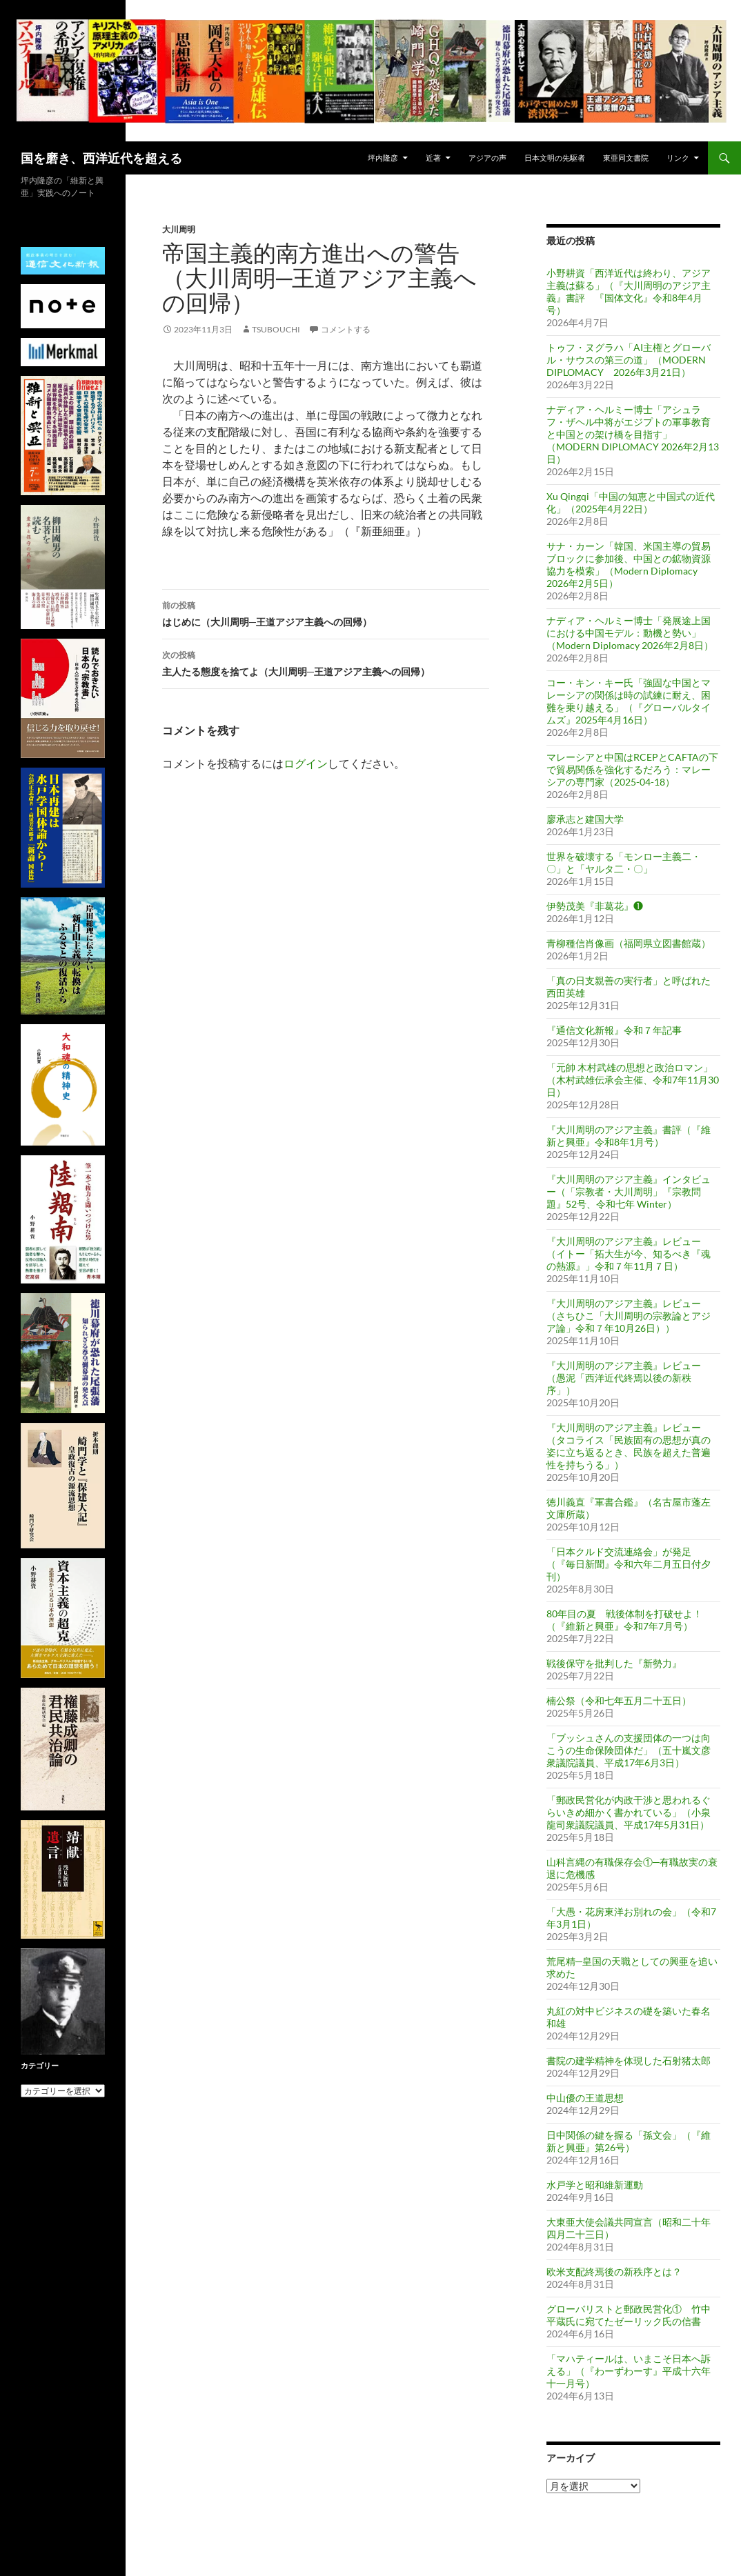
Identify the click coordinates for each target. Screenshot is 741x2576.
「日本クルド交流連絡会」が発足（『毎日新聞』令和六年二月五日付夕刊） (628, 1564)
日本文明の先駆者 (554, 157)
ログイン (306, 763)
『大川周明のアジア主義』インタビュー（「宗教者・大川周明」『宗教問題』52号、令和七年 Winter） (628, 1191)
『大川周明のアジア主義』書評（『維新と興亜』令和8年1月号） (628, 1136)
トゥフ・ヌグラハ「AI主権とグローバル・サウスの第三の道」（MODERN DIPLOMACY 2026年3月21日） (628, 359)
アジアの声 (487, 157)
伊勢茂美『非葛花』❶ (594, 906)
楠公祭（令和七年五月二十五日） (618, 1700)
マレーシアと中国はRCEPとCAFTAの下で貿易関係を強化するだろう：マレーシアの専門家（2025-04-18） (632, 769)
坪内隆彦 (383, 157)
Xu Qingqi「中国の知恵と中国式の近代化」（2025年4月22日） (630, 502)
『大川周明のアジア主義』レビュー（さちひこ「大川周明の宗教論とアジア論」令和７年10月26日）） (628, 1315)
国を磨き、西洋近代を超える (101, 158)
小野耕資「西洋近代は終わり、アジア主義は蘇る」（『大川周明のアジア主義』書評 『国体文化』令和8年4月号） (628, 291)
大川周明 (178, 229)
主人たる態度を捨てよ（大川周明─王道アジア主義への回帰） (325, 662)
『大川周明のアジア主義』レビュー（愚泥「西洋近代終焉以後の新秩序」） (623, 1377)
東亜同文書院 (626, 157)
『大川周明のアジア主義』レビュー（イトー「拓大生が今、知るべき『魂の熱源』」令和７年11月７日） (628, 1253)
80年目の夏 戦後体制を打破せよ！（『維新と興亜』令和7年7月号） (624, 1620)
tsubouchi (276, 329)
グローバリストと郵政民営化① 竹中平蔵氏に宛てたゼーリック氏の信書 (628, 2315)
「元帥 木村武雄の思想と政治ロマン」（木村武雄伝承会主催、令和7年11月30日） (632, 1079)
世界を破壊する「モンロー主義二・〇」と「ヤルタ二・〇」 (623, 862)
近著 (433, 157)
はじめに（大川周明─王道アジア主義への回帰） (325, 612)
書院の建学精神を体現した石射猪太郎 (628, 2060)
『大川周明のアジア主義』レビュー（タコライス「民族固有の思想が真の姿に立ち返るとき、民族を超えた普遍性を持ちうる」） (628, 1445)
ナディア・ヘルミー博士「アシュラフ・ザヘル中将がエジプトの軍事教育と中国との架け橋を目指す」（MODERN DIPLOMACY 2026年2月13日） (632, 434)
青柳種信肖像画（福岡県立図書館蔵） (628, 943)
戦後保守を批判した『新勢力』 (614, 1663)
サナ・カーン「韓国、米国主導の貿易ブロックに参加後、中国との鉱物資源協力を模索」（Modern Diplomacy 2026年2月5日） (628, 564)
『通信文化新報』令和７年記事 (614, 1030)
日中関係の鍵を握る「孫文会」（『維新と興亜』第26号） (628, 2141)
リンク (677, 157)
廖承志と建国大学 (585, 819)
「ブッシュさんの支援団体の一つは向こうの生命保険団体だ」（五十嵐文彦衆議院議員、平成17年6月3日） (628, 1750)
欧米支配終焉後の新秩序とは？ (614, 2271)
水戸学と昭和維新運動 (594, 2184)
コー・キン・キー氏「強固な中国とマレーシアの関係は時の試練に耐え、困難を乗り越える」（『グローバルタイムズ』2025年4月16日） (628, 701)
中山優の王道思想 (585, 2098)
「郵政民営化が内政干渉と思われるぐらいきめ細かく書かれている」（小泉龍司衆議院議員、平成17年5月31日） (628, 1812)
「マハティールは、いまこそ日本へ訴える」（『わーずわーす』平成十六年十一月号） (628, 2371)
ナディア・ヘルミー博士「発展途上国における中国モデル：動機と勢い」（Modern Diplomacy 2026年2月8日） (629, 633)
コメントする (345, 329)
